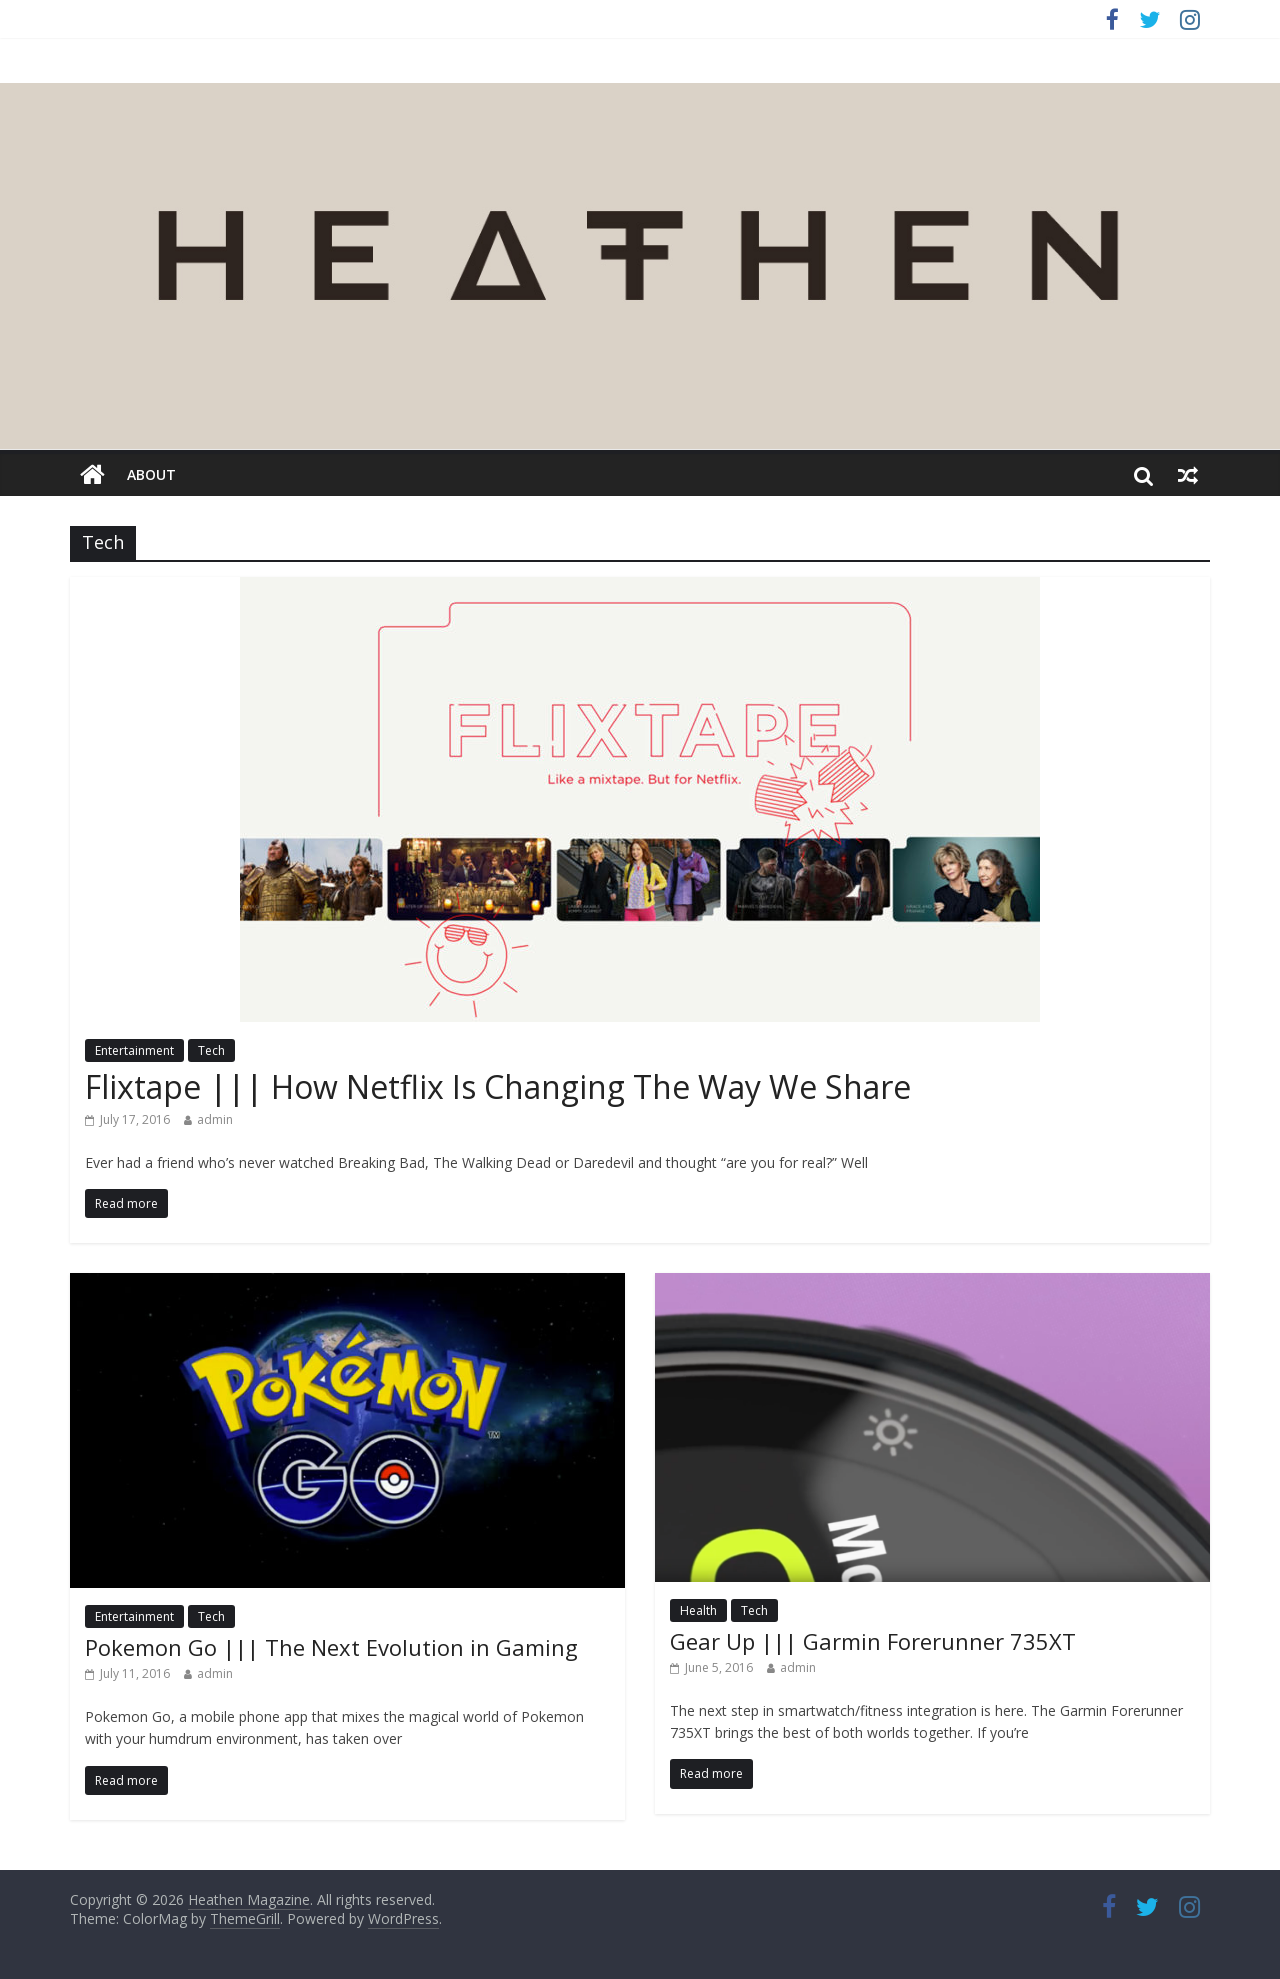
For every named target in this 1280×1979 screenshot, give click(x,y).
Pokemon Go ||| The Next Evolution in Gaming (331, 1647)
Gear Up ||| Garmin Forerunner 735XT (873, 1641)
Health (698, 1610)
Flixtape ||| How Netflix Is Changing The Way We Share (498, 1086)
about (151, 474)
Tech (211, 1050)
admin (215, 1119)
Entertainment (134, 1050)
